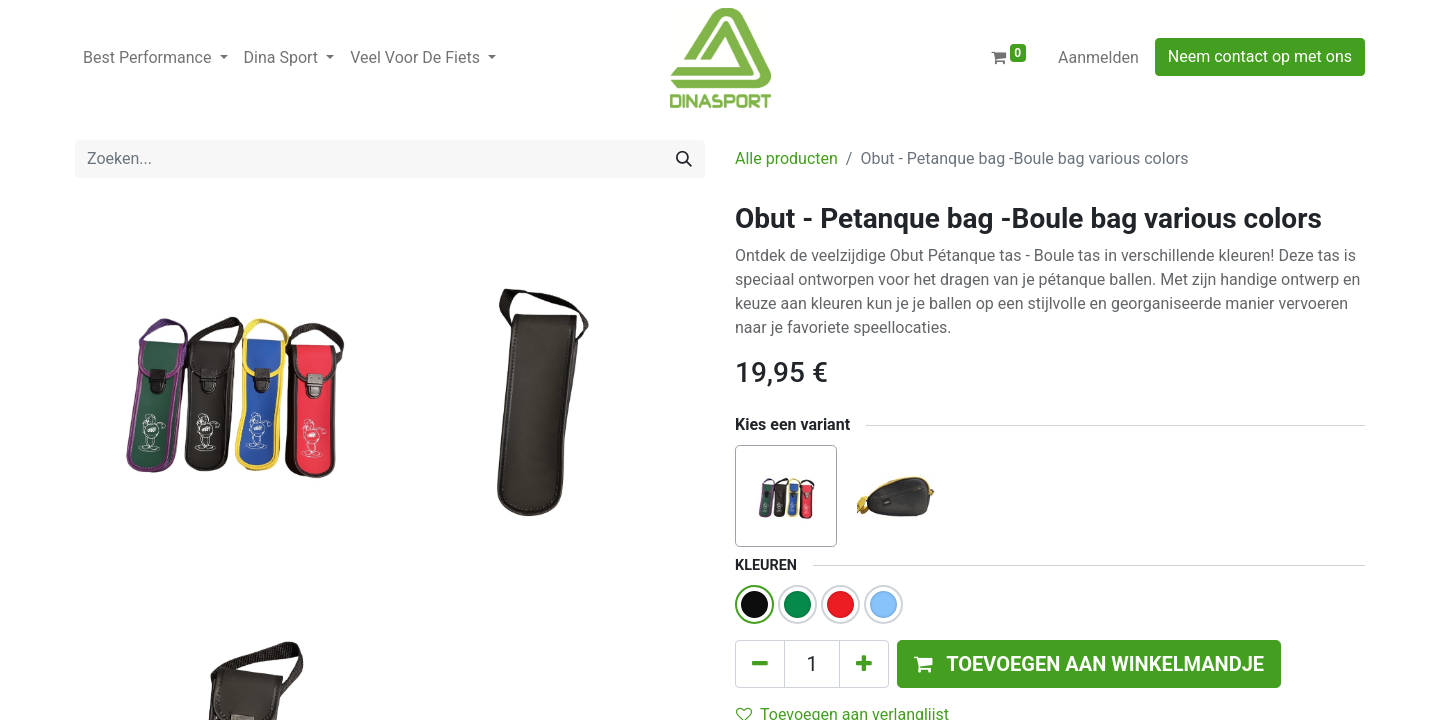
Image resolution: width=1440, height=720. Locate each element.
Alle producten (786, 158)
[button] (1089, 664)
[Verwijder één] (760, 664)
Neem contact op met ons (1260, 56)
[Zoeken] (684, 159)
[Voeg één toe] (864, 664)
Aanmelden (1098, 57)
